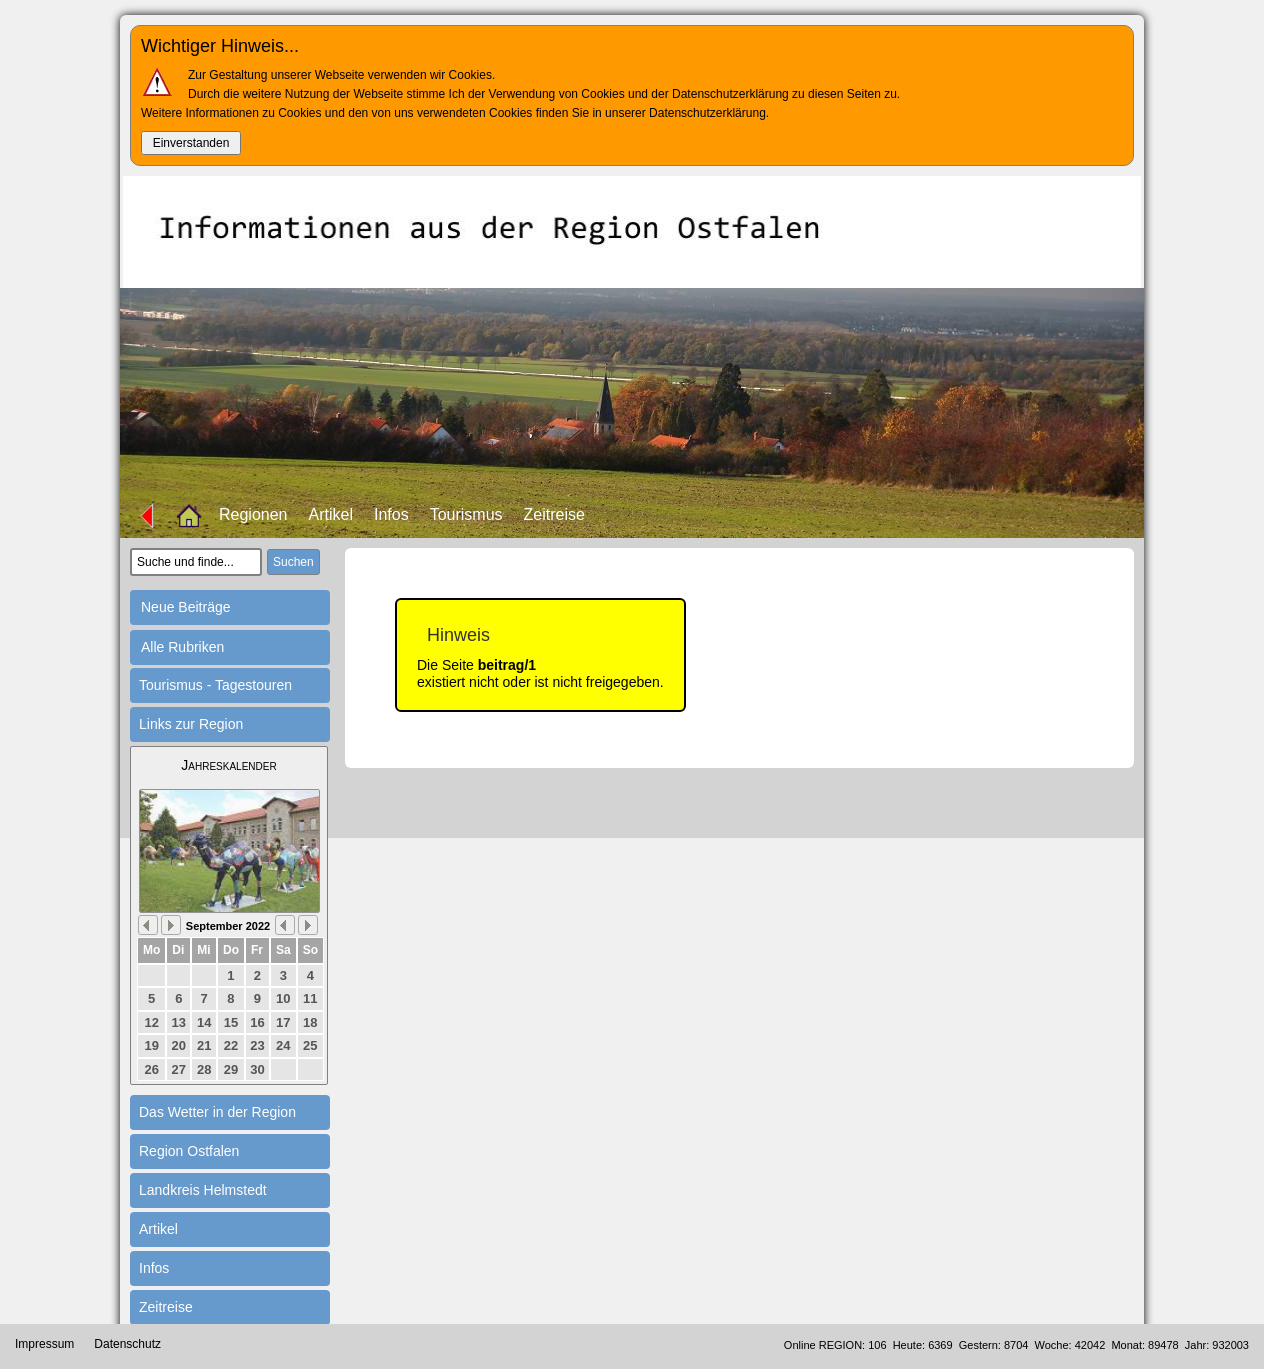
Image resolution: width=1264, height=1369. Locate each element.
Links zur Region (191, 724)
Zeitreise (554, 514)
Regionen (253, 514)
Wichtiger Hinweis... (220, 46)
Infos (391, 514)
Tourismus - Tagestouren (215, 685)
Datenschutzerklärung (707, 113)
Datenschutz (127, 1344)
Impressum (44, 1344)
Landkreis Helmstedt (203, 1190)
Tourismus (466, 514)
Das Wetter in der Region (217, 1112)
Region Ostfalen (189, 1151)
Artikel (331, 514)
